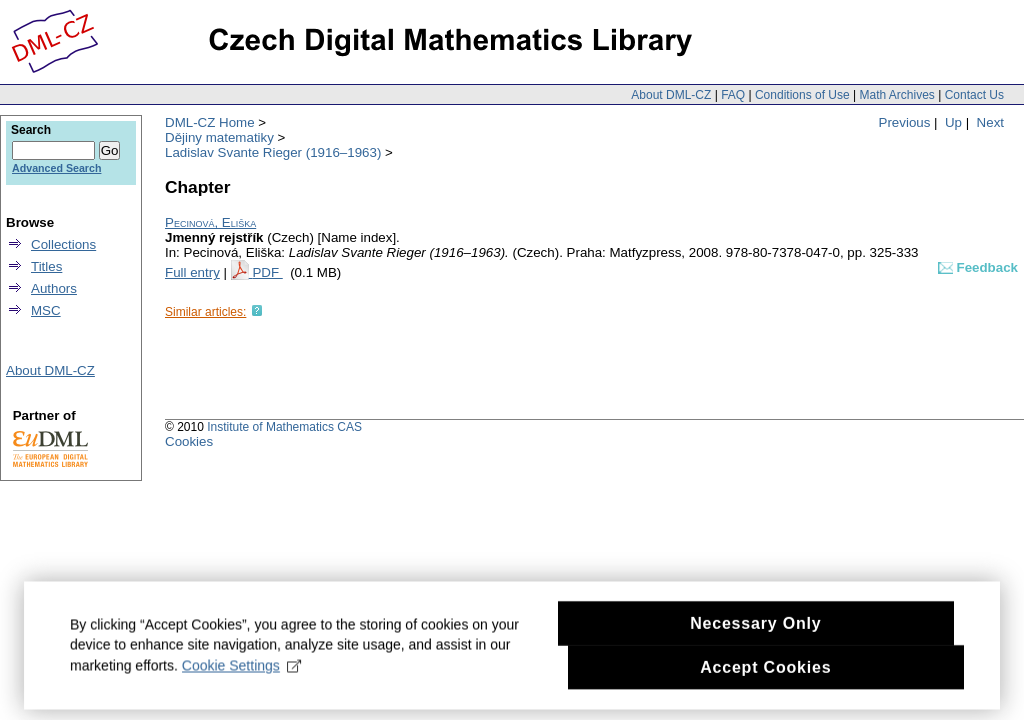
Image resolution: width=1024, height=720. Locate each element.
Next (990, 122)
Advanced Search (56, 168)
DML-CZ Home (210, 122)
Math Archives (896, 95)
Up (953, 122)
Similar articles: (205, 312)
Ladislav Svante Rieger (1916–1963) (273, 152)
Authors (54, 288)
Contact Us (974, 95)
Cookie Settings (241, 673)
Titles (46, 266)
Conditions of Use (802, 95)
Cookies (189, 441)
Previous (905, 122)
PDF (267, 272)
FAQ (733, 95)
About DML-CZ (671, 95)
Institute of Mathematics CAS (284, 427)
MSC (46, 310)
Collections (63, 244)
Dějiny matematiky (219, 137)
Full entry (192, 272)
